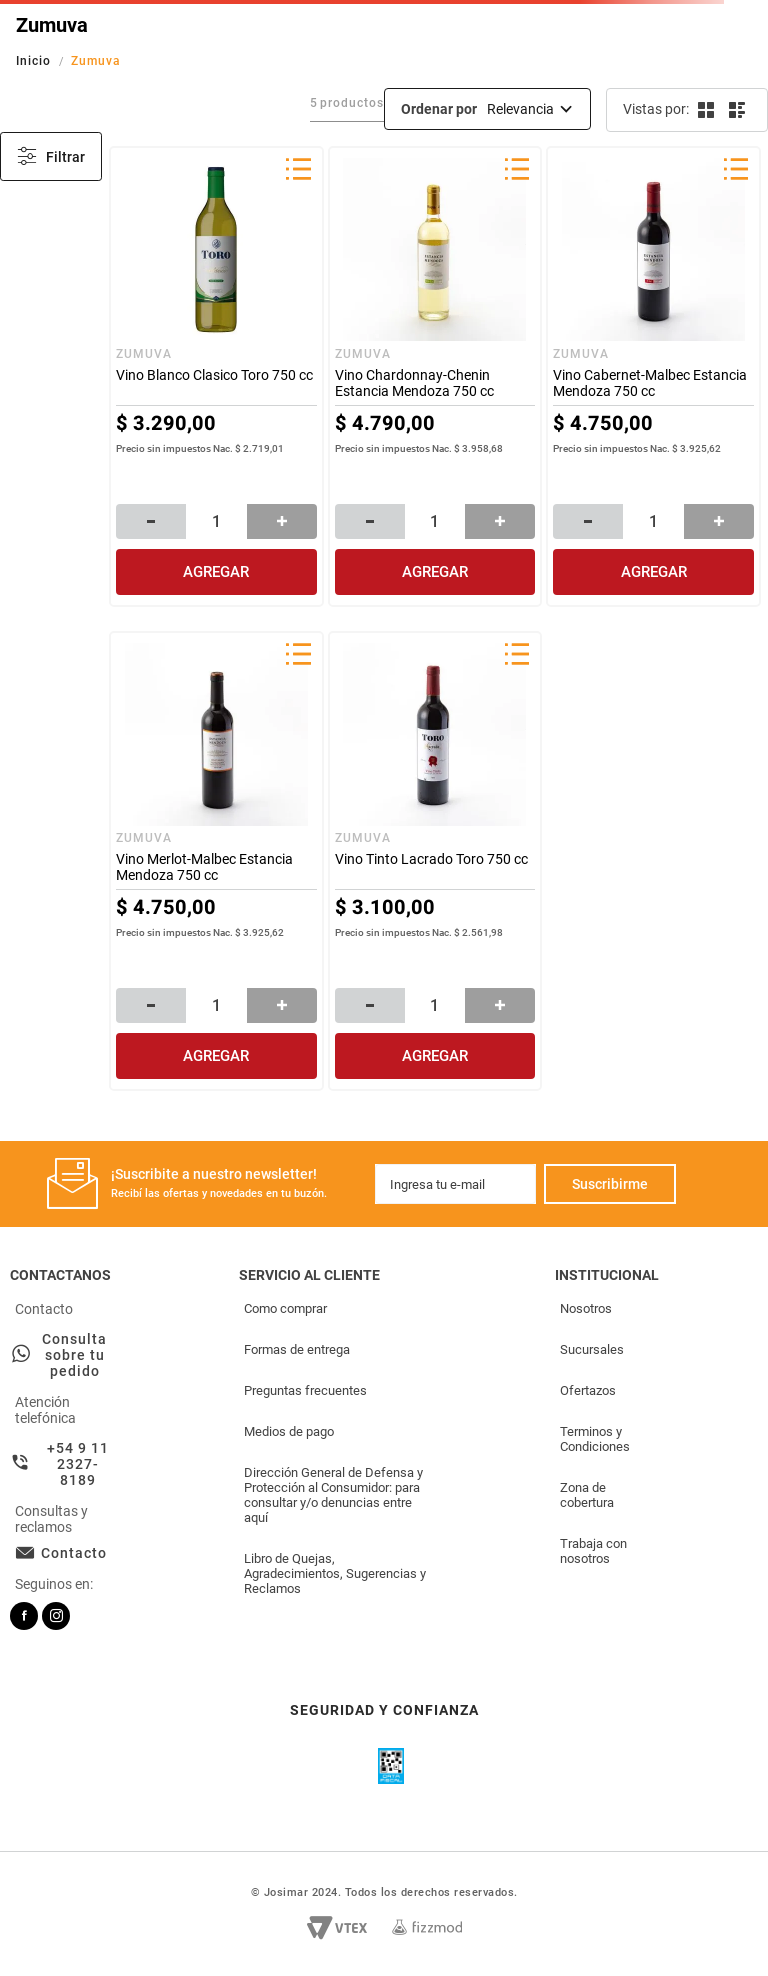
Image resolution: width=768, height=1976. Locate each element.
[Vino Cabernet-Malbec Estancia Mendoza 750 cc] (653, 376)
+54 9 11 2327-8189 (78, 1464)
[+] (282, 521)
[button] (298, 171)
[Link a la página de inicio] (35, 61)
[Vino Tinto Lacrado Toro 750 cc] (435, 861)
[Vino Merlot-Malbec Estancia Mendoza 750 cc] (216, 861)
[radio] (704, 110)
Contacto (74, 1553)
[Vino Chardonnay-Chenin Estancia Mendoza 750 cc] (435, 376)
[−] (151, 521)
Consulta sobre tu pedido (74, 1355)
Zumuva (96, 61)
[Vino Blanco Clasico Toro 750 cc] (216, 376)
